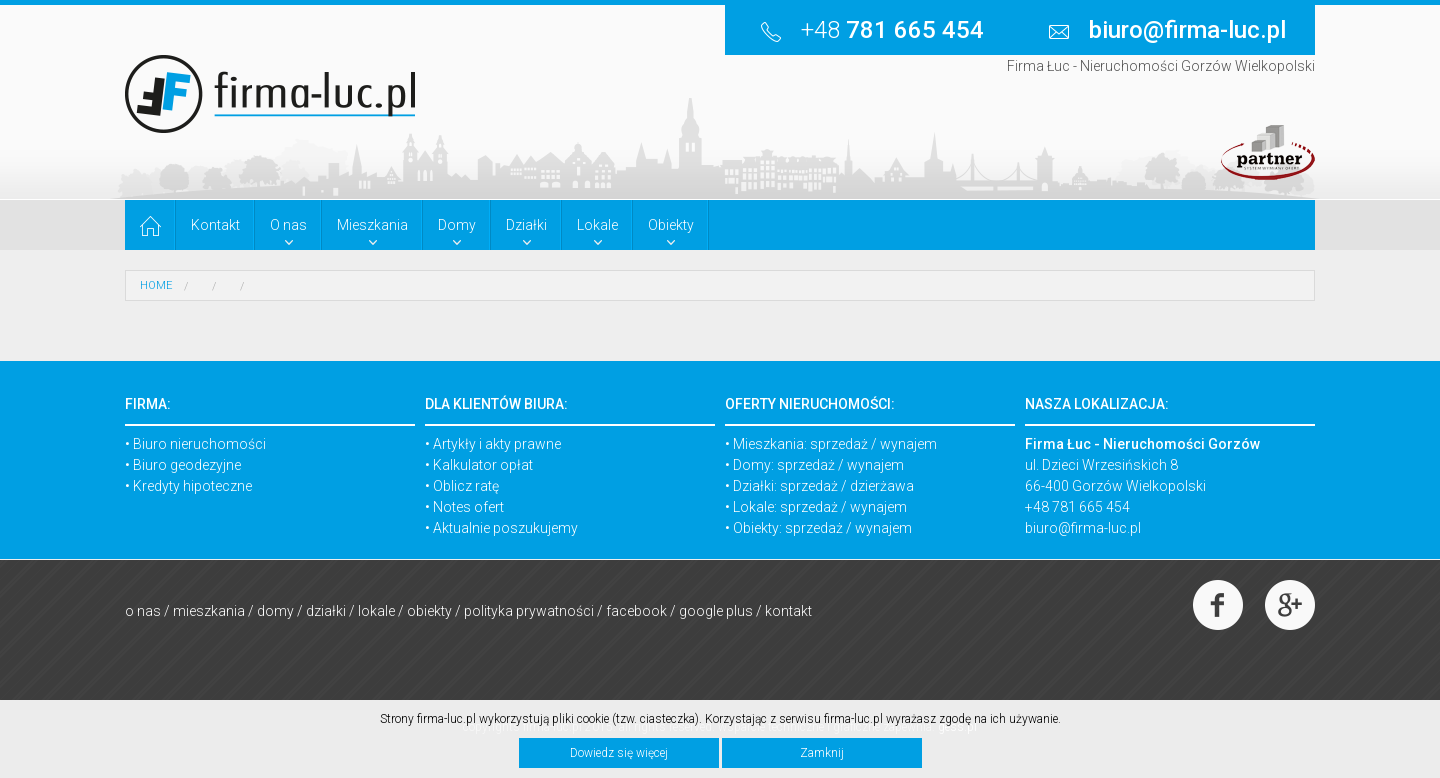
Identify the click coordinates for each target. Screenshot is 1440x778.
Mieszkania (209, 611)
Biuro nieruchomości (199, 444)
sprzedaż (839, 444)
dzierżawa (882, 486)
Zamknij (822, 753)
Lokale (376, 611)
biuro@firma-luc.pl (1083, 528)
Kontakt (788, 611)
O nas (143, 611)
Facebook (636, 611)
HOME (156, 285)
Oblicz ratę (466, 486)
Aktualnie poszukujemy (505, 528)
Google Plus (716, 611)
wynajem (908, 444)
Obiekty (429, 611)
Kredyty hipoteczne (192, 486)
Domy (275, 611)
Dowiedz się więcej (619, 753)
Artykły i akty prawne (497, 444)
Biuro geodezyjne (187, 465)
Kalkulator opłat (483, 465)
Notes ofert (468, 507)
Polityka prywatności (529, 611)
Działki (326, 611)
